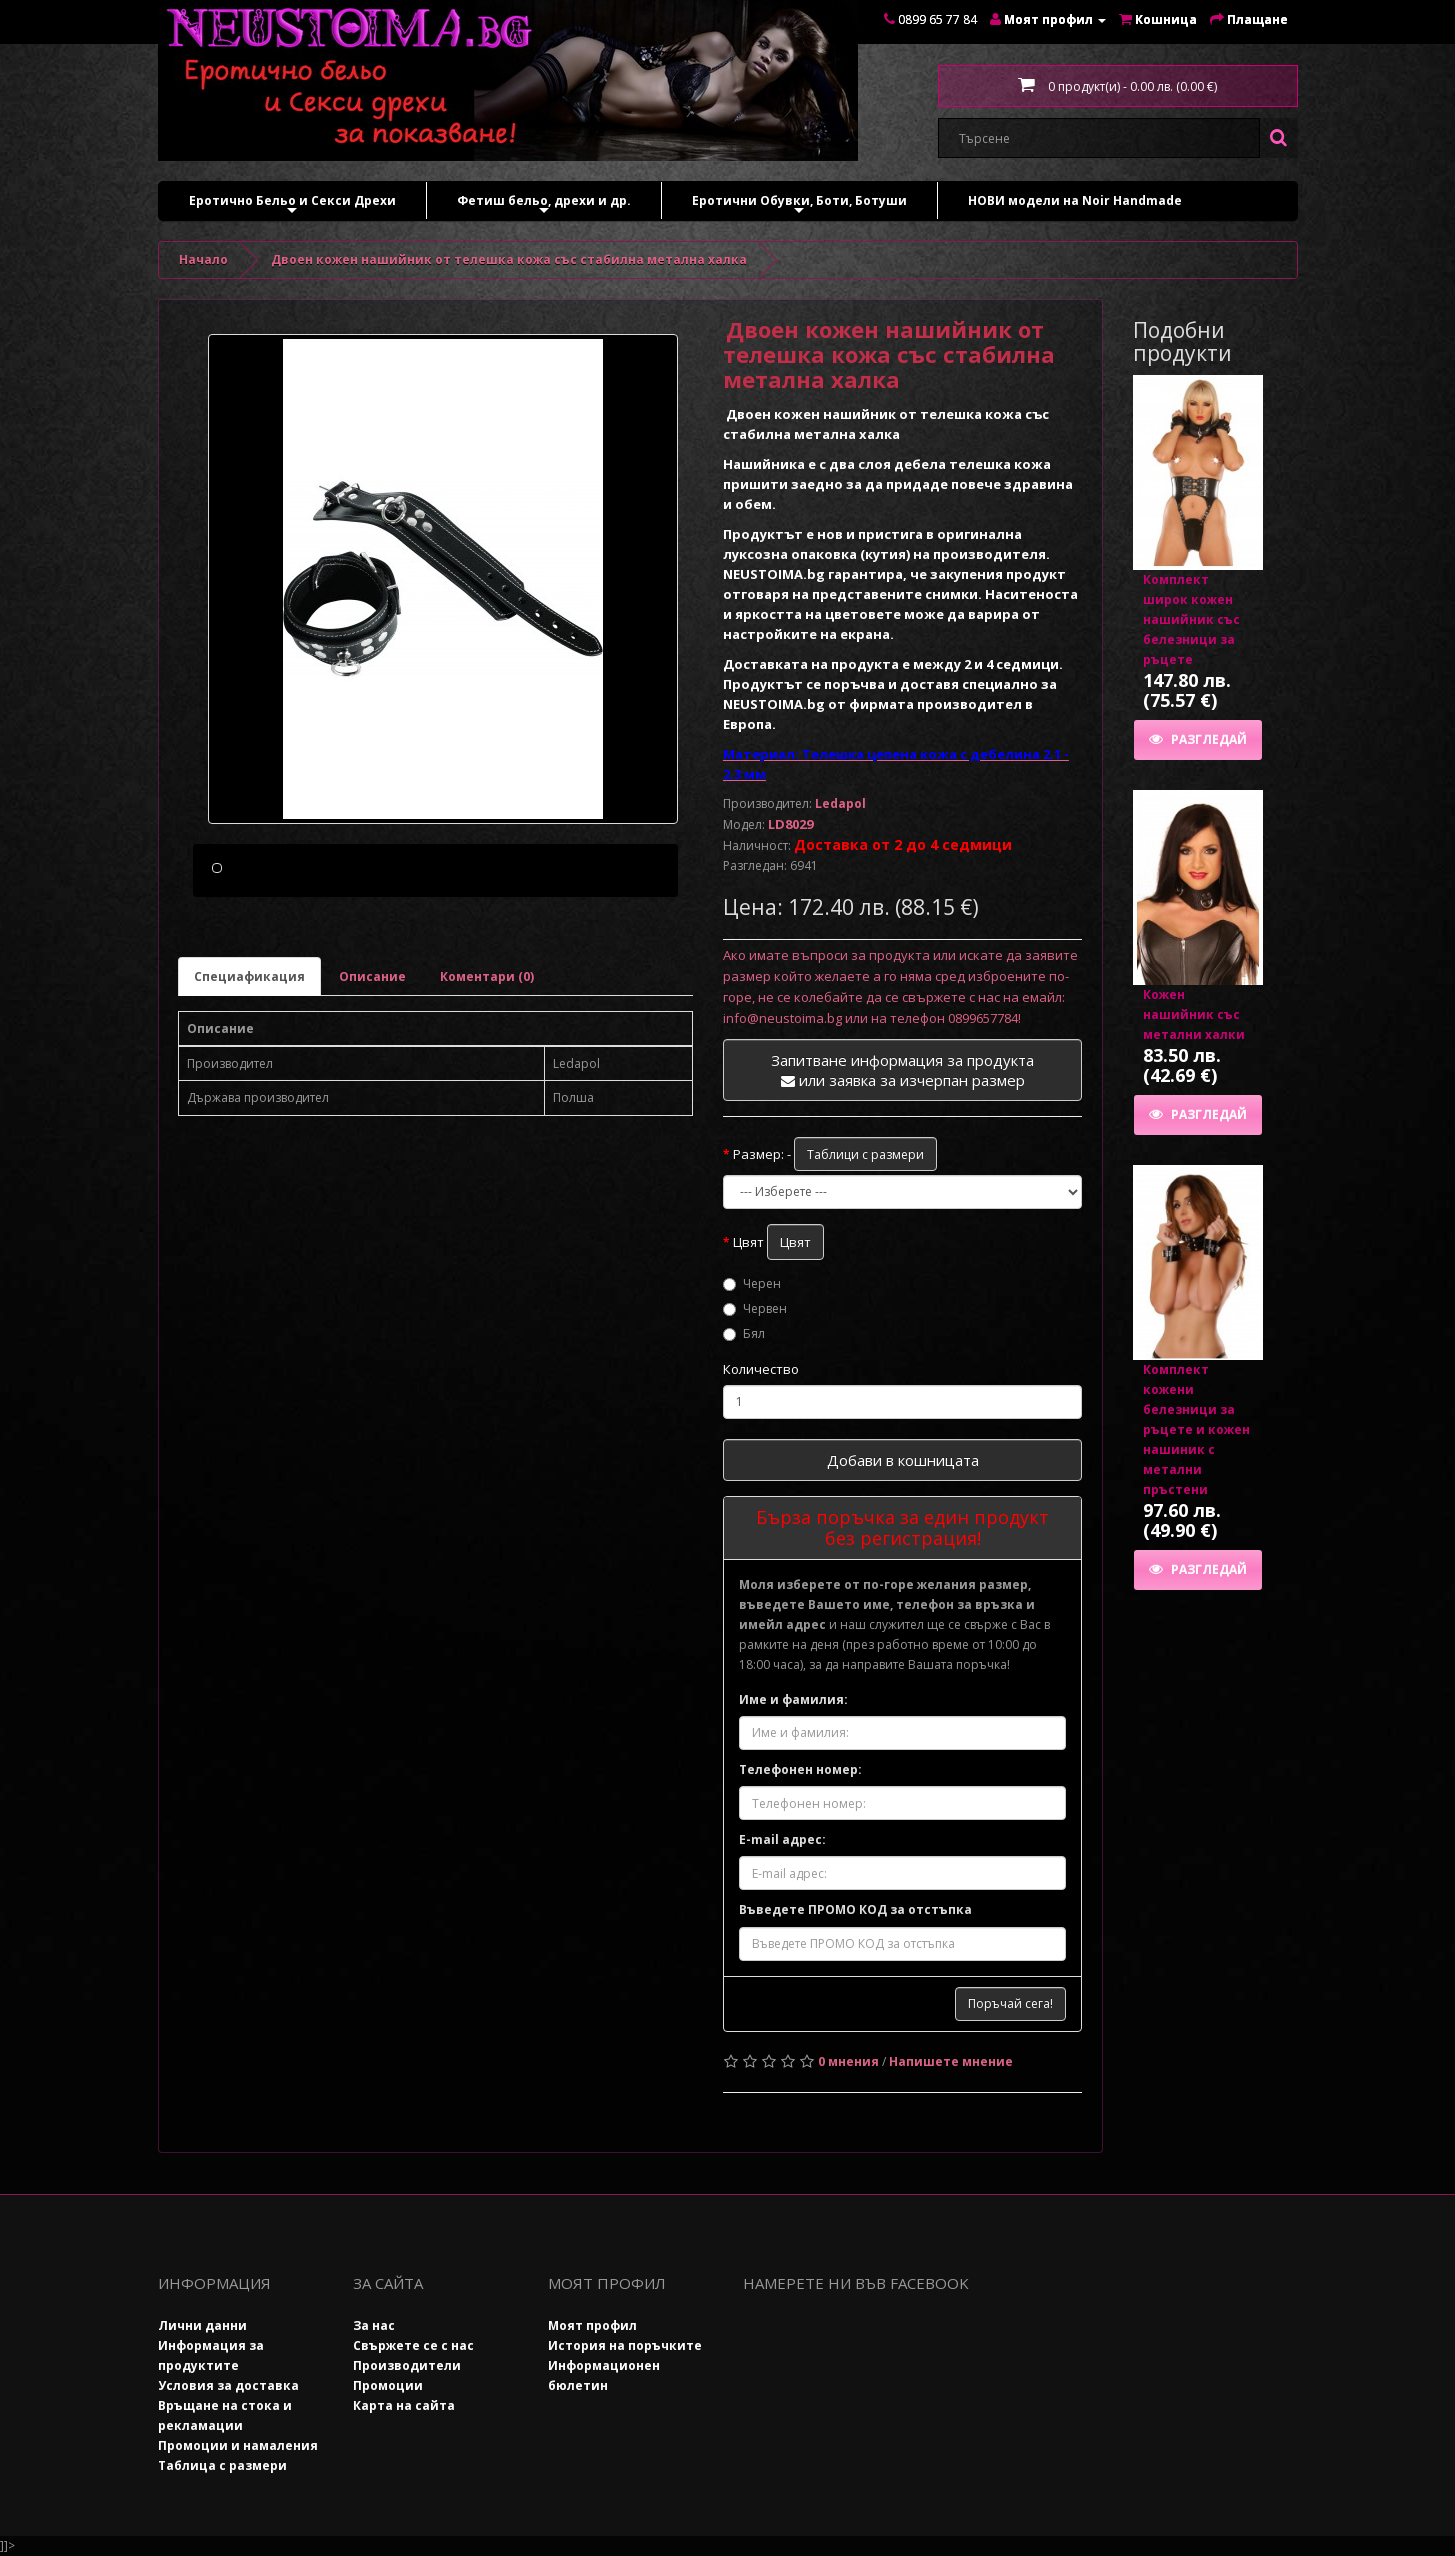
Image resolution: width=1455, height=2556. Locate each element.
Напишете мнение (951, 2061)
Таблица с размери (222, 2465)
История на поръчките (625, 2345)
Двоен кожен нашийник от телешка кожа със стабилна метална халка (509, 259)
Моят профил (592, 2325)
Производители (407, 2365)
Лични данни (202, 2325)
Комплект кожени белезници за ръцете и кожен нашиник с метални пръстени (1196, 1429)
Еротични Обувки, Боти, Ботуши (799, 205)
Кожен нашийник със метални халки (1194, 1014)
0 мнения (848, 2061)
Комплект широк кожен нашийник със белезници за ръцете (1191, 619)
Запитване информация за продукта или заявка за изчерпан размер (902, 1070)
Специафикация (249, 1071)
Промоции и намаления (238, 2445)
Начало (203, 259)
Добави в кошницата (903, 1460)
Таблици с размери (865, 1154)
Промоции (388, 2385)
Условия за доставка (228, 2385)
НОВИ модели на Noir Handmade (1075, 200)
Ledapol (840, 803)
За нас (374, 2325)
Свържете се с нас (413, 2345)
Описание (372, 1071)
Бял (744, 1333)
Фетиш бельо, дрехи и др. (544, 205)
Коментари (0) (487, 1071)
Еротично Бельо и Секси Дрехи (292, 205)
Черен (752, 1283)
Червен (755, 1308)
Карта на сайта (404, 2405)
